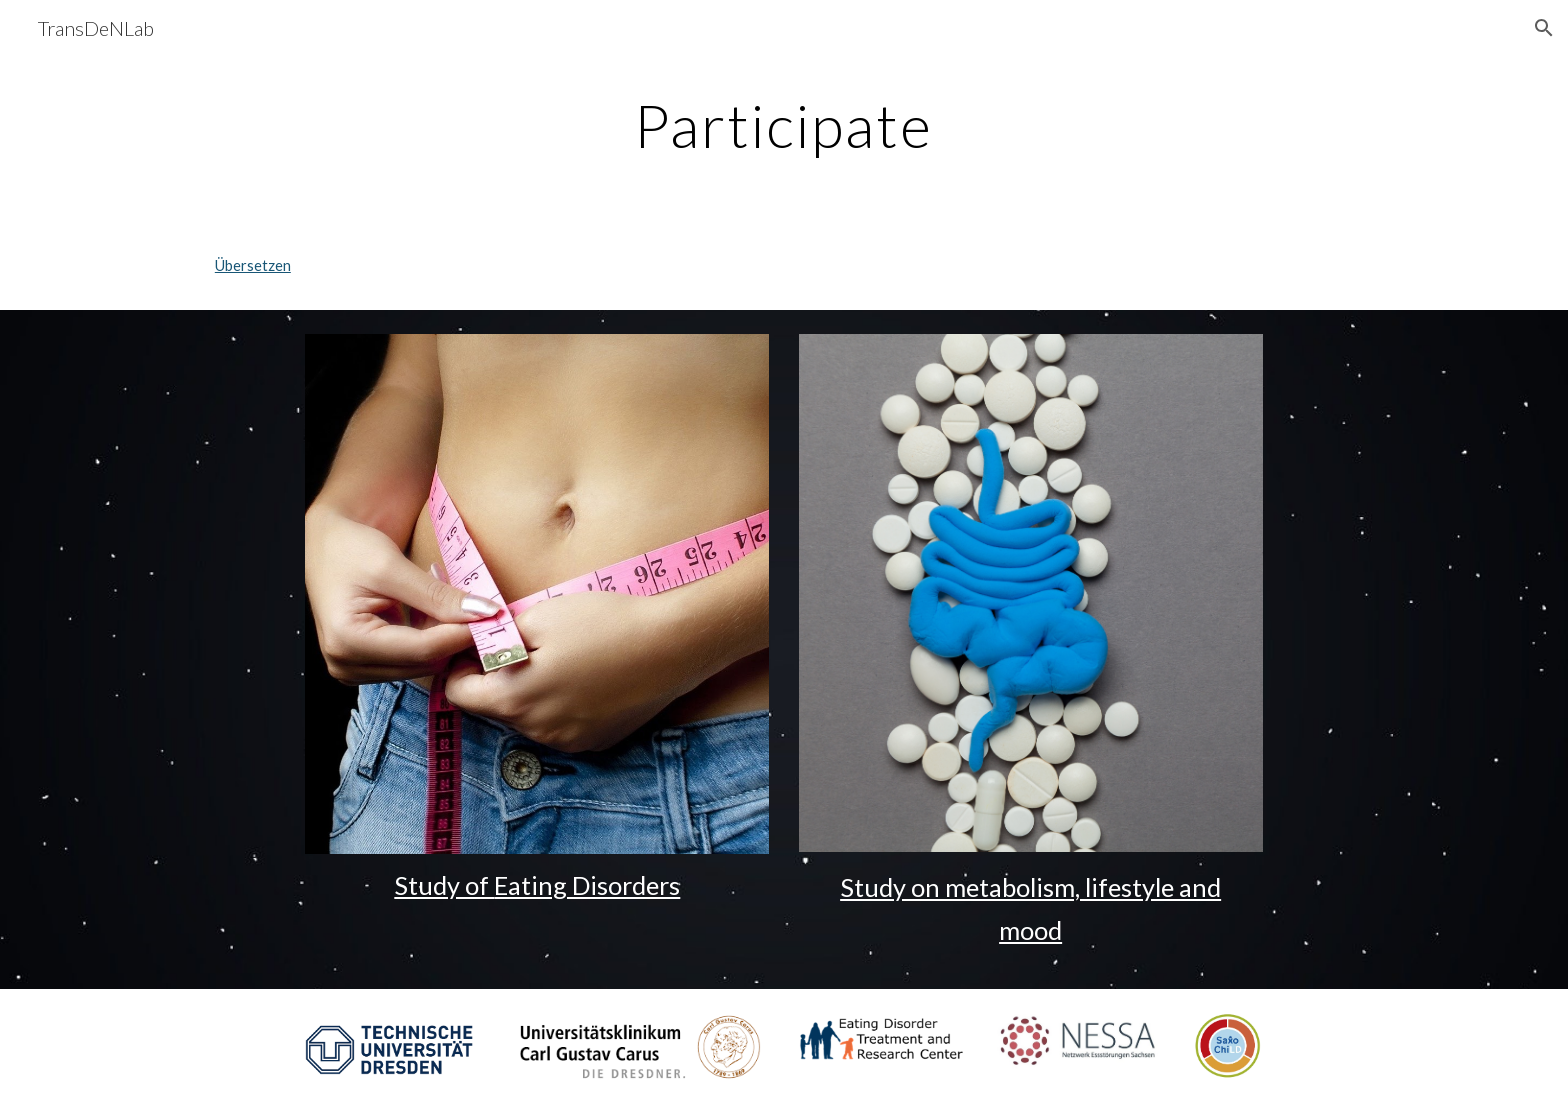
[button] (1544, 28)
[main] (784, 125)
